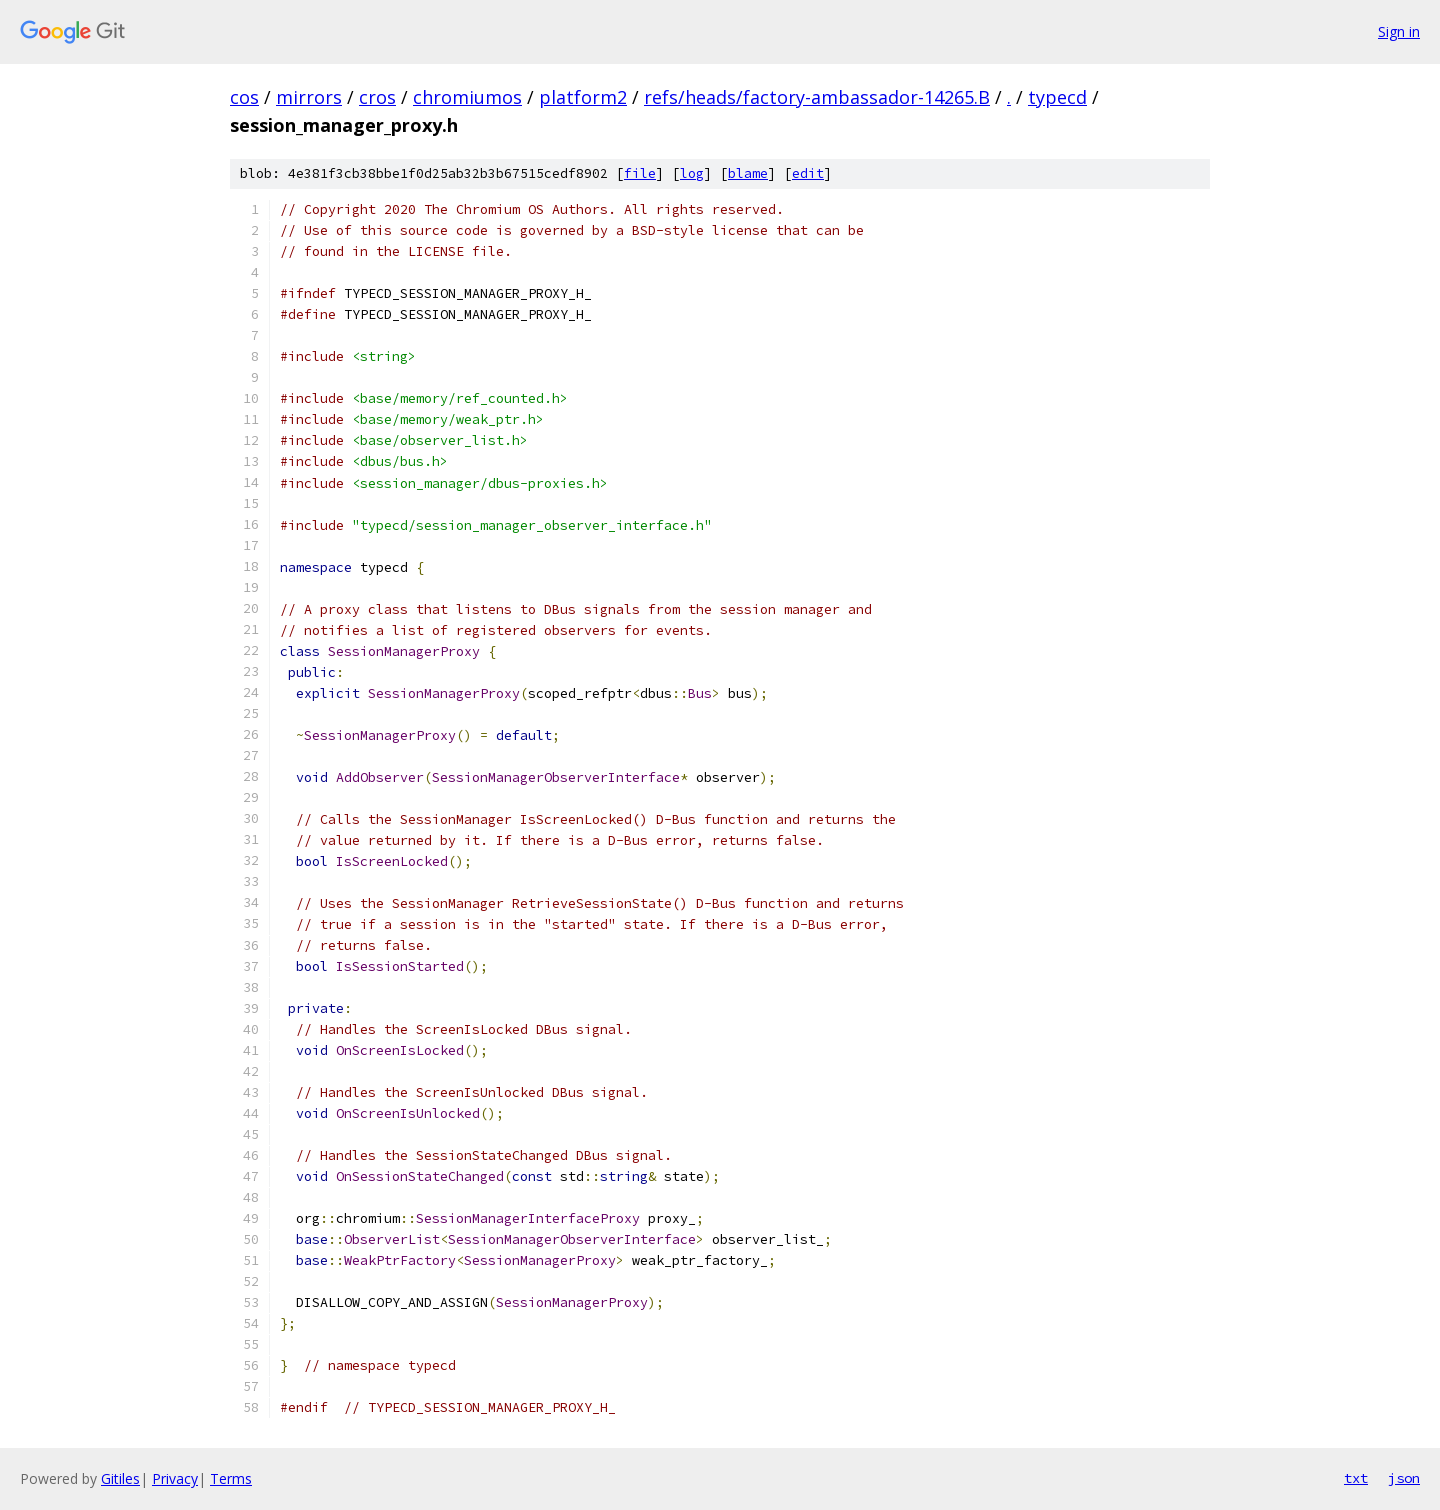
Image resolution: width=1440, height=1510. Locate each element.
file (640, 173)
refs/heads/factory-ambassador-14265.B (817, 97)
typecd (1057, 97)
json (1404, 1478)
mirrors (309, 97)
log (692, 173)
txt (1356, 1478)
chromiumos (467, 97)
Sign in (1399, 31)
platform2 (583, 97)
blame (748, 173)
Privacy (175, 1478)
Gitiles (120, 1478)
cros (377, 97)
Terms (231, 1478)
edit (808, 173)
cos (244, 97)
